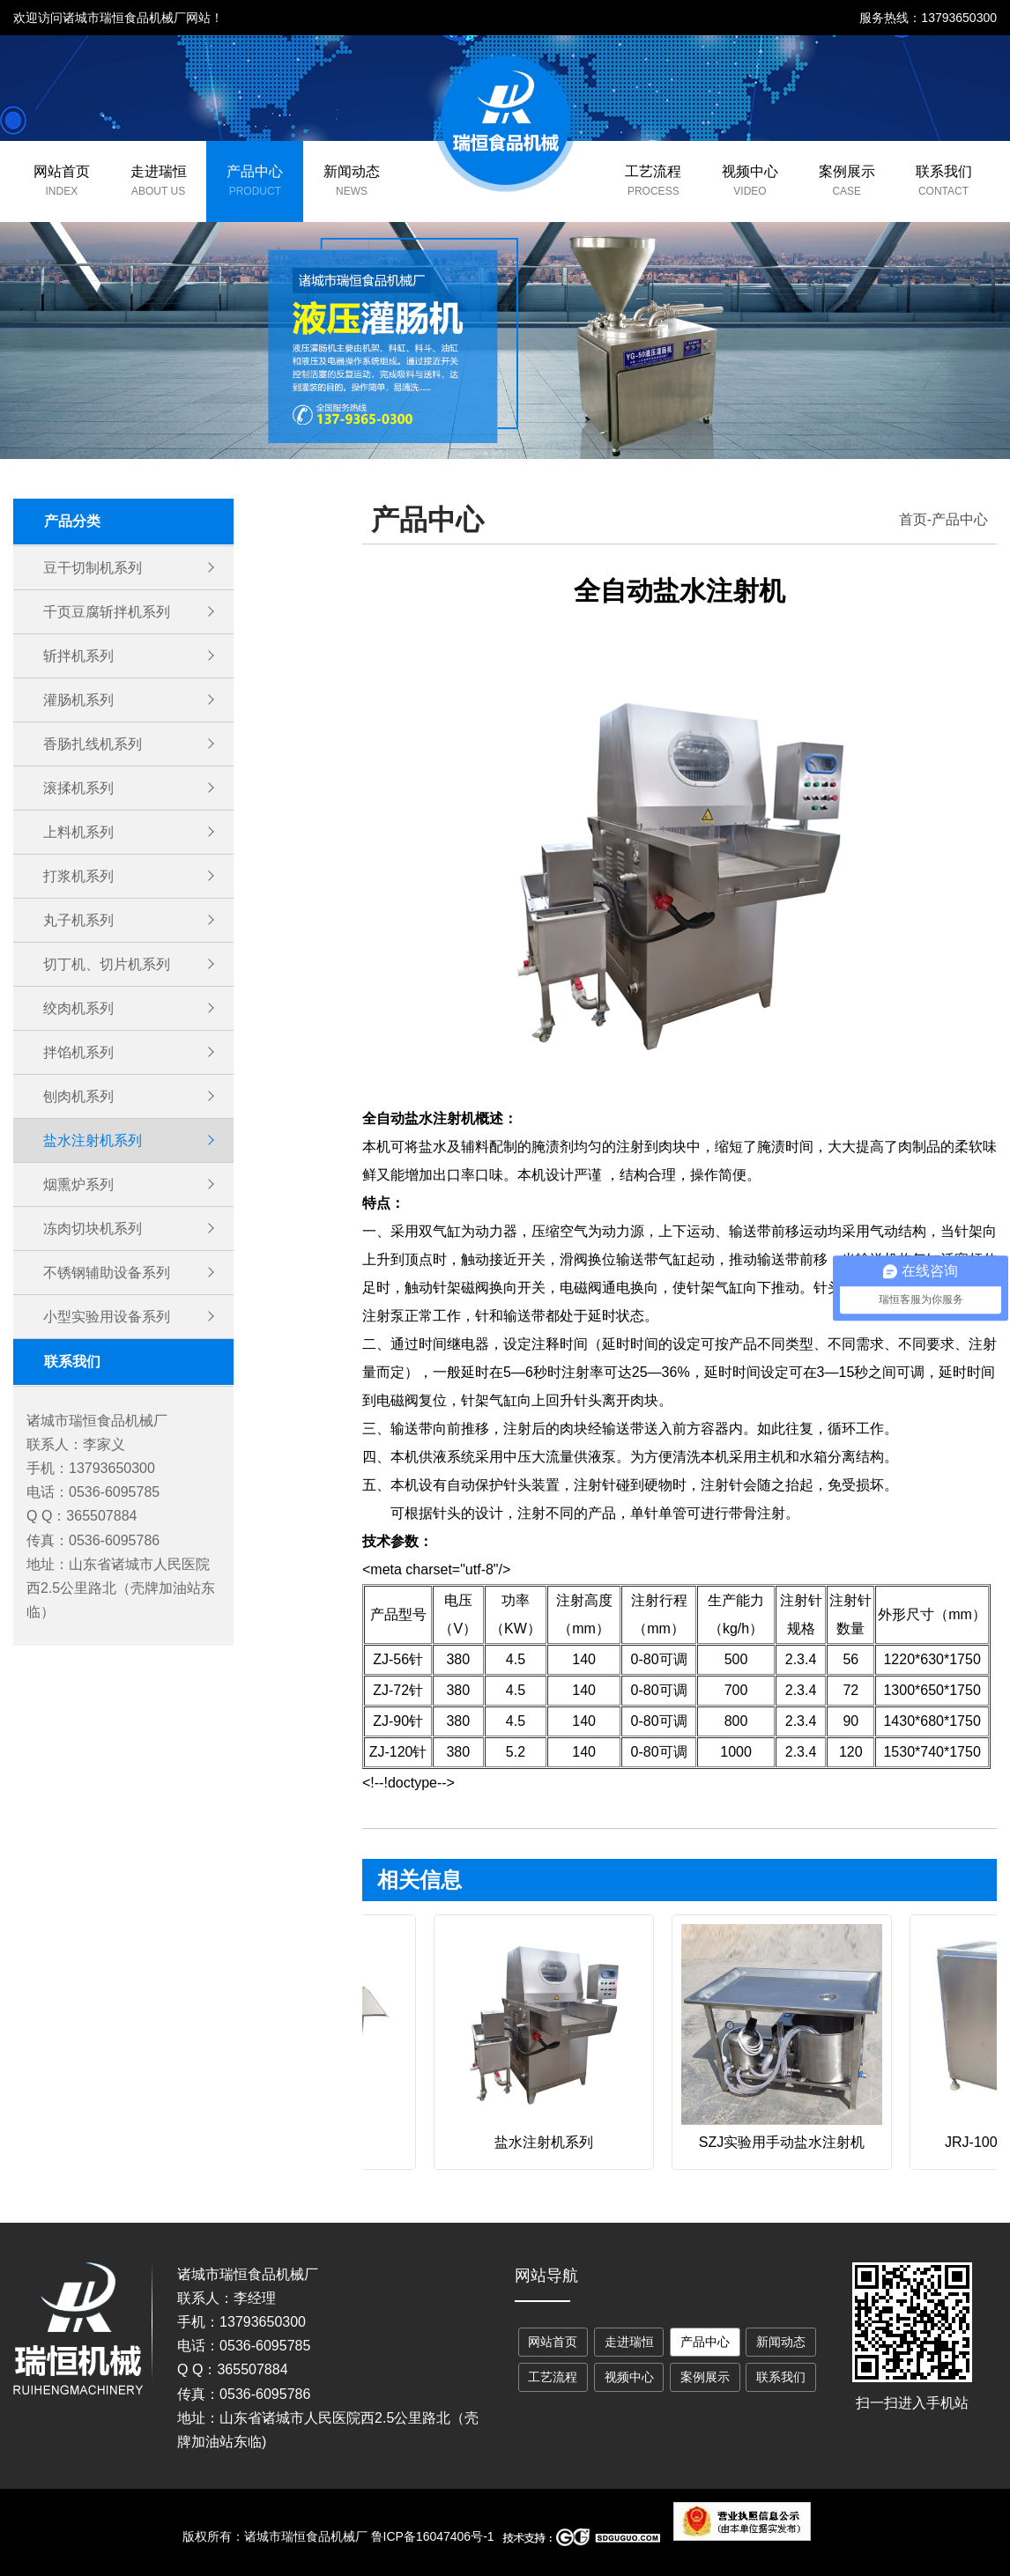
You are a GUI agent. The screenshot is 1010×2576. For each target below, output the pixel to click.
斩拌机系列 (78, 655)
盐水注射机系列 (92, 1140)
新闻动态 (351, 171)
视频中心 (750, 171)
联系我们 (944, 171)
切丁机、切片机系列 (106, 964)
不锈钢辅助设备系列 (106, 1272)
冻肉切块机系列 (92, 1228)
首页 (913, 519)
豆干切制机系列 (92, 567)
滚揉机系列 (78, 788)
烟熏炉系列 (78, 1184)
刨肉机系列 (78, 1096)
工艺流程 (653, 171)
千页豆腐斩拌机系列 (106, 611)
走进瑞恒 (158, 171)
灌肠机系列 (78, 699)
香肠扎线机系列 (92, 744)
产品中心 (255, 171)
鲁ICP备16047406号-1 (432, 2536)
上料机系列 (78, 832)
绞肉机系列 (78, 1008)
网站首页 (61, 171)
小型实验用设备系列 (106, 1316)
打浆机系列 (78, 876)
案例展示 (847, 171)
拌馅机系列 (78, 1052)
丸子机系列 (78, 920)
